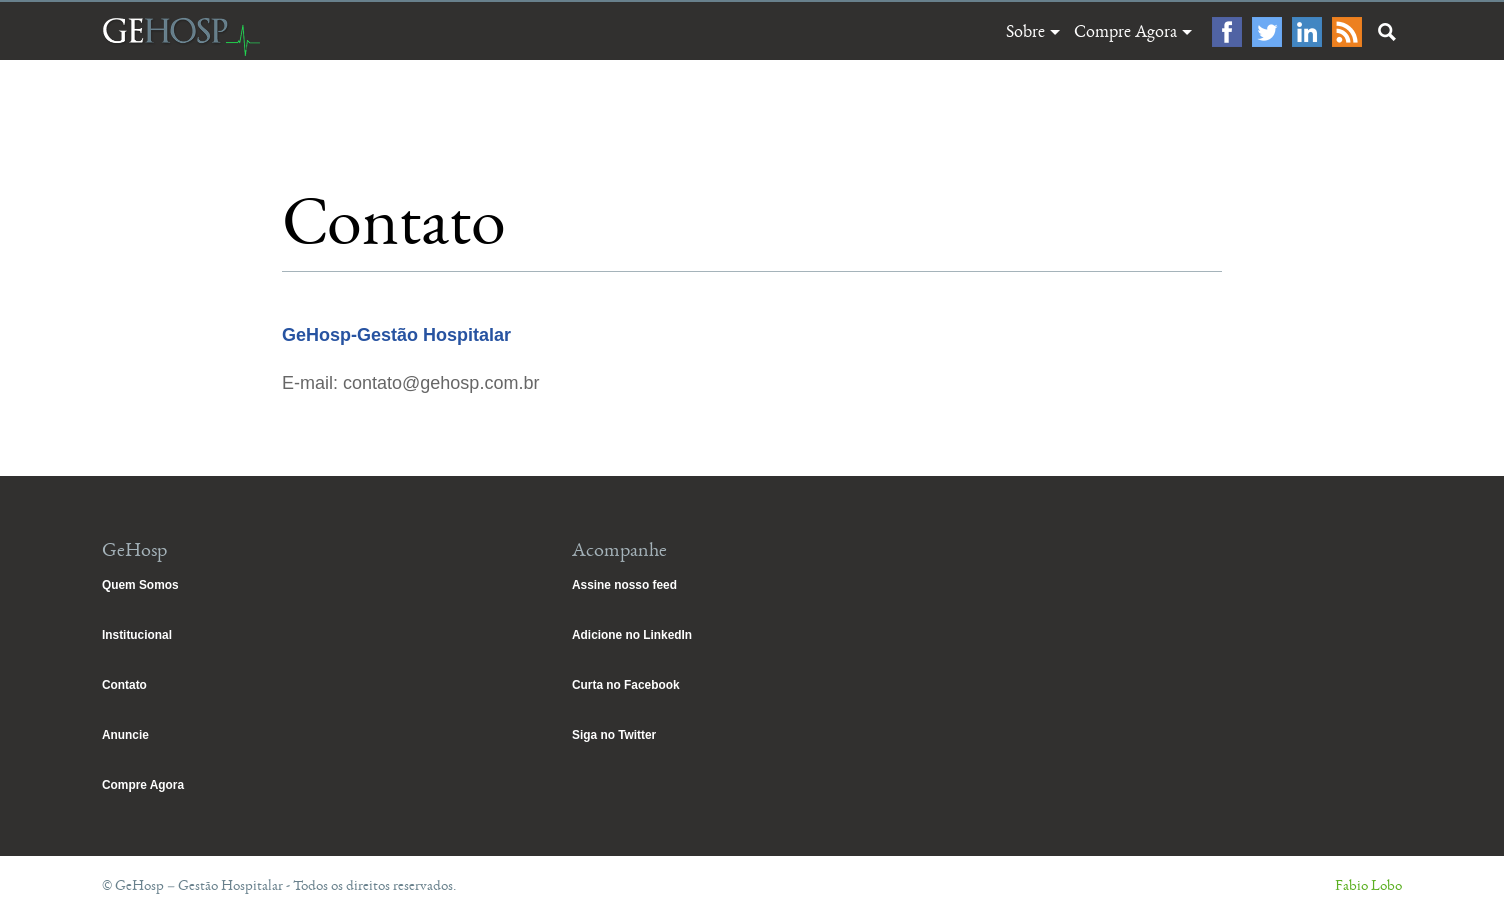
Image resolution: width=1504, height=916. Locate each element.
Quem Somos (140, 585)
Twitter (1267, 32)
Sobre (1025, 32)
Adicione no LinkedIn (632, 635)
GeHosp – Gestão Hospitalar (181, 36)
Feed (1347, 32)
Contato (124, 685)
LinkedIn (1307, 32)
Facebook (1227, 32)
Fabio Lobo (1368, 885)
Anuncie (125, 735)
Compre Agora (1125, 32)
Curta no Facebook (626, 685)
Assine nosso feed (624, 585)
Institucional (137, 635)
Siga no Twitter (614, 735)
